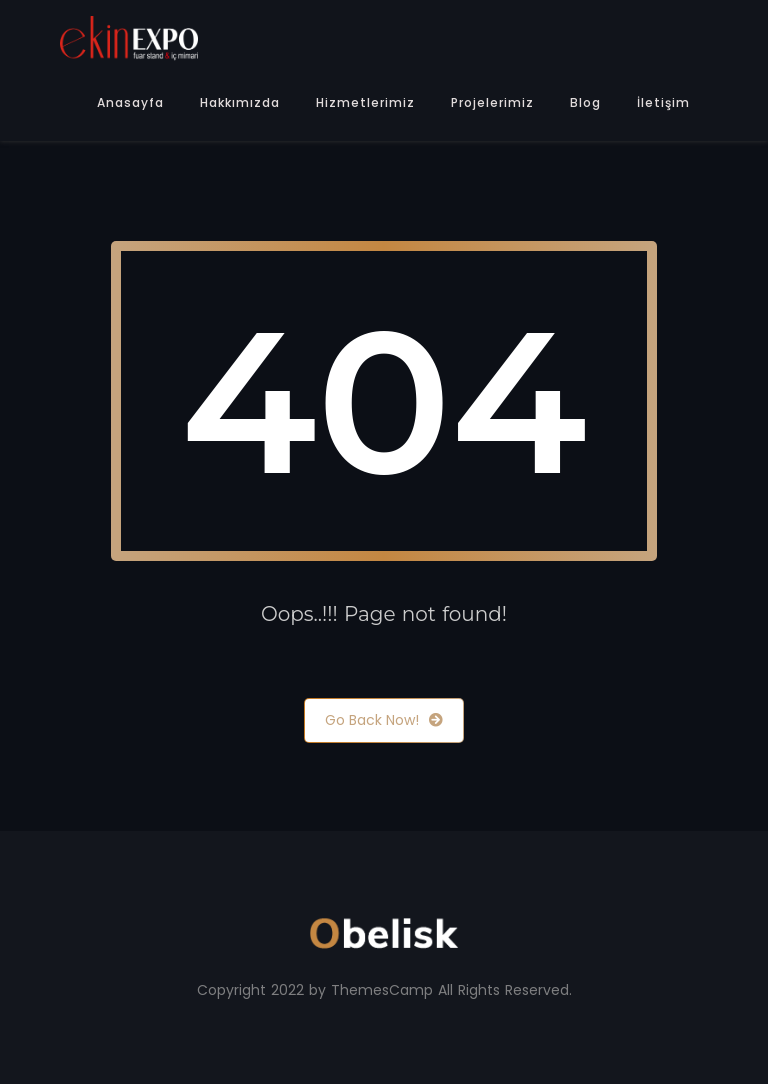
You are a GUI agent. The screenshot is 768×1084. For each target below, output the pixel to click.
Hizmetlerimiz (365, 102)
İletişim (663, 102)
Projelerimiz (492, 102)
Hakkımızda (240, 102)
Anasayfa (130, 102)
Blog (585, 102)
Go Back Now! (384, 720)
